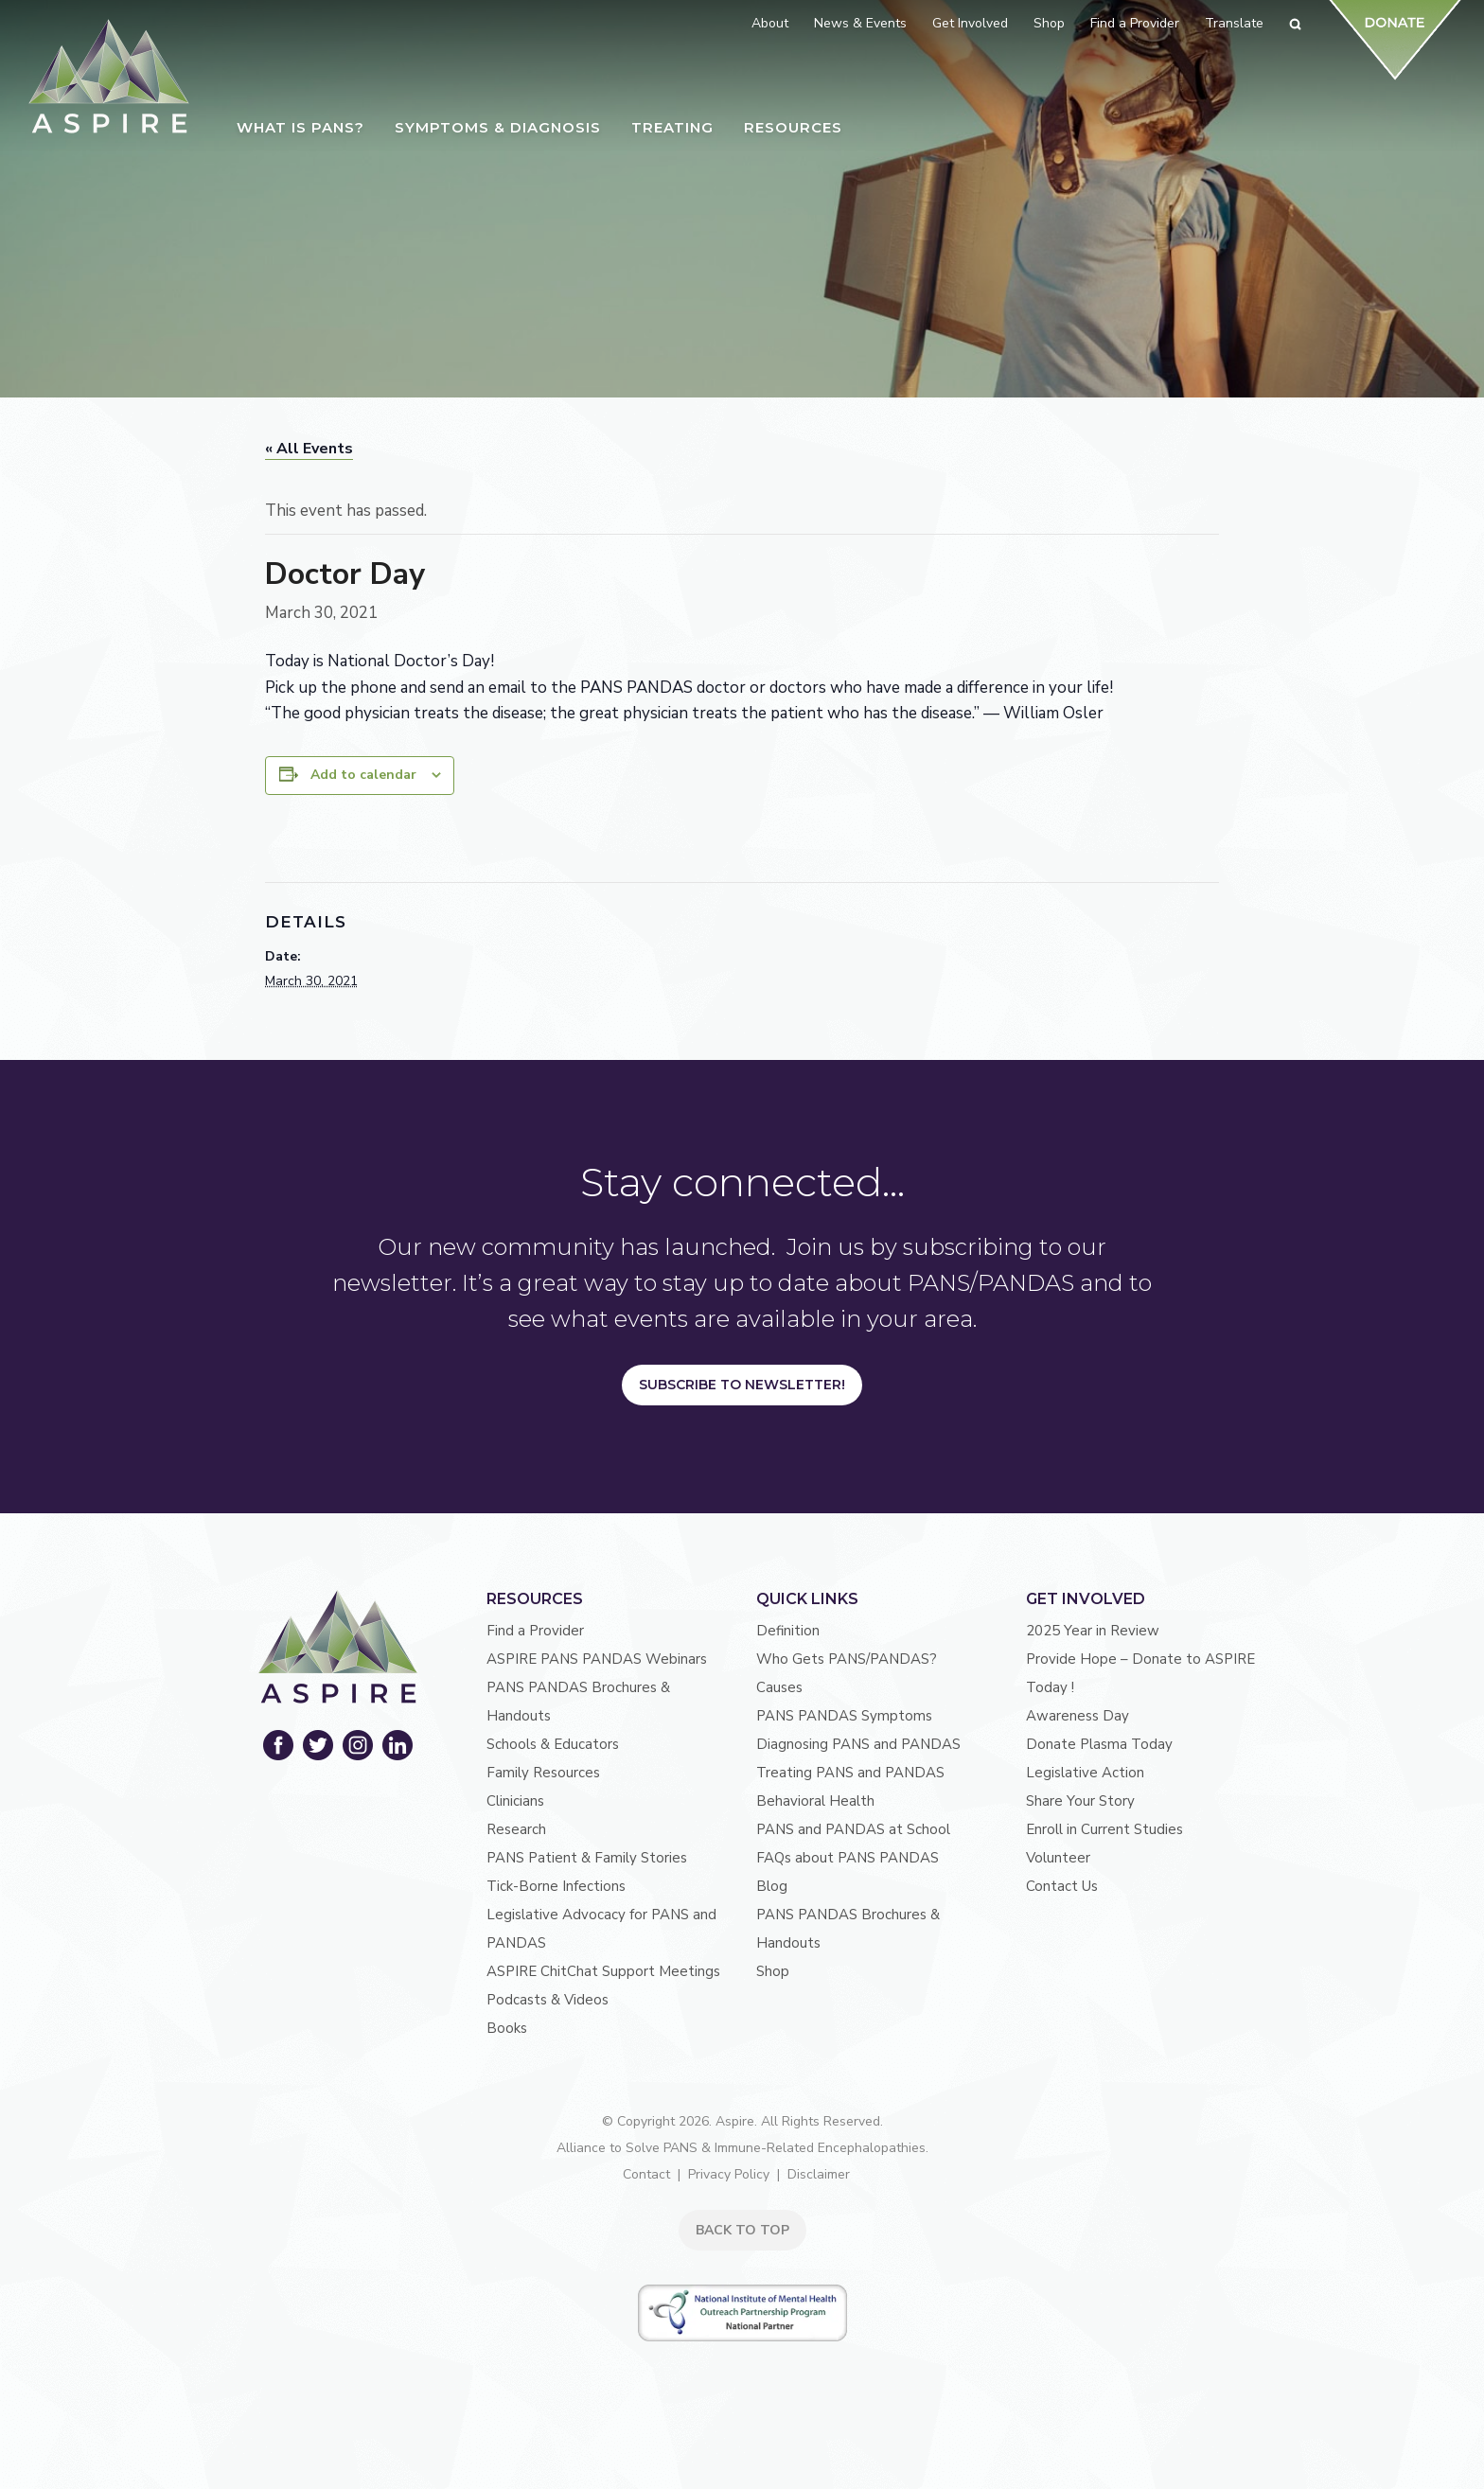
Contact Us (1062, 1886)
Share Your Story (1080, 1801)
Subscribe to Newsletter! (742, 1384)
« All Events (309, 448)
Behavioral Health (815, 1801)
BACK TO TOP (742, 2230)
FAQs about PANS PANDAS (847, 1857)
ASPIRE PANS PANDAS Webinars (596, 1659)
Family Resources (543, 1772)
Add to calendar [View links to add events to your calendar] (363, 775)
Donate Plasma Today (1099, 1744)
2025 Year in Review (1092, 1630)
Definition (788, 1630)
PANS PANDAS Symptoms (844, 1715)
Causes (779, 1687)
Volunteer (1058, 1857)
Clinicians (515, 1801)
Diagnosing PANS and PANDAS (858, 1744)
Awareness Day (1077, 1715)
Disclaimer (818, 2174)
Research (516, 1829)
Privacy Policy (728, 2174)
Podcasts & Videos (547, 1999)
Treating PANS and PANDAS (850, 1772)
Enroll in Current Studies (1104, 1829)
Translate (1234, 23)
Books (506, 2028)
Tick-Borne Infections (556, 1886)
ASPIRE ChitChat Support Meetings (603, 1971)
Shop (772, 1971)
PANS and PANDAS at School (853, 1829)
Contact (646, 2174)
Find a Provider (535, 1630)
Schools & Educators (552, 1744)
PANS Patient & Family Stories (586, 1857)
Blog (771, 1886)
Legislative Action (1085, 1772)
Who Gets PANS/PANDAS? (846, 1659)
